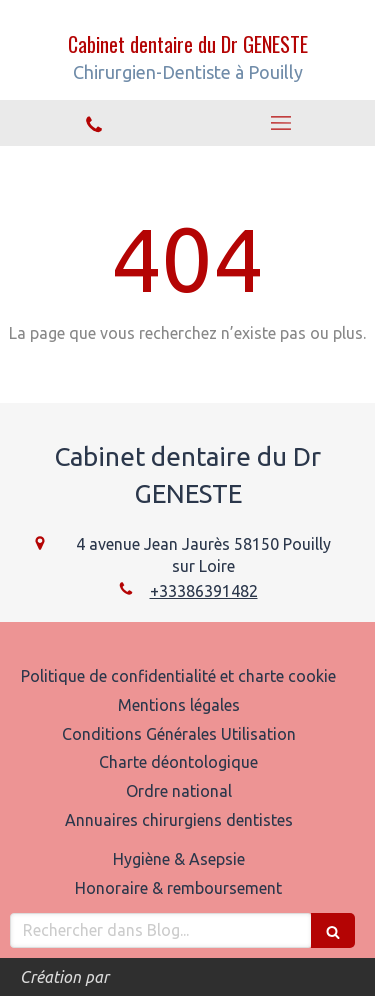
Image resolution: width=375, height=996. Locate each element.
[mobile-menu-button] (282, 123)
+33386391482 (204, 591)
